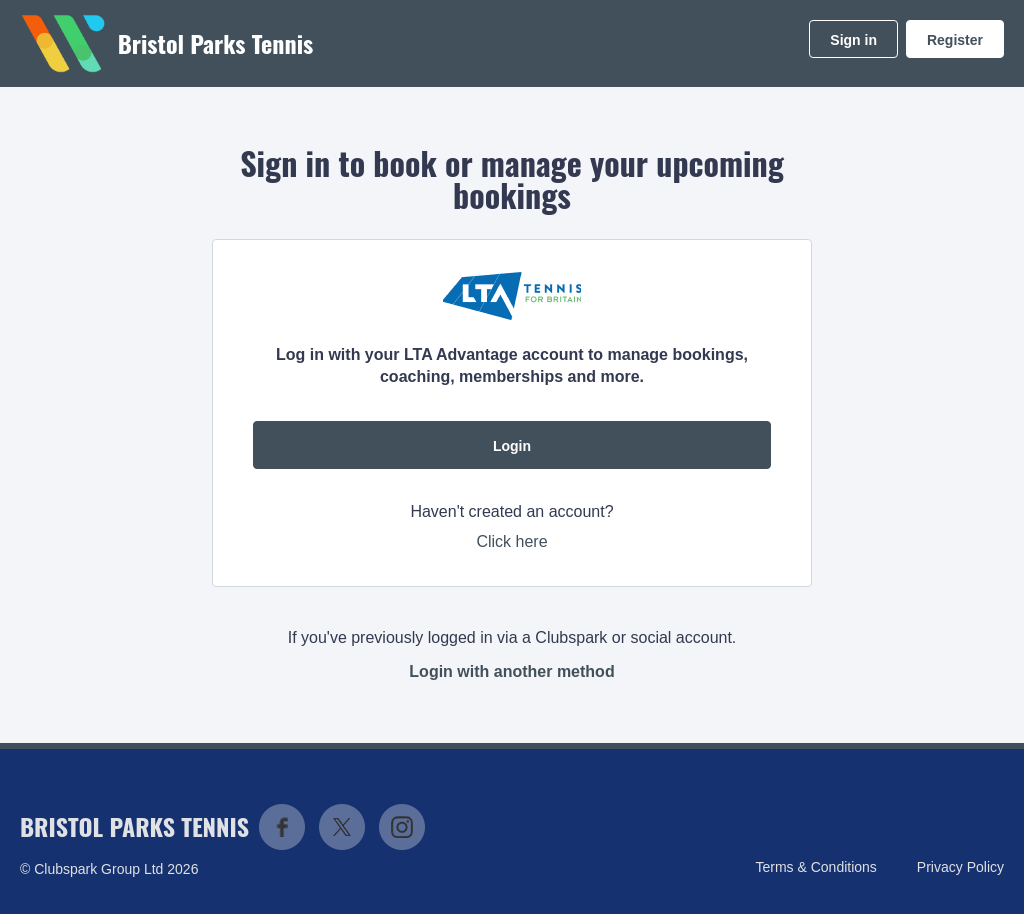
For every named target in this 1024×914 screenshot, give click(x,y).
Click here (511, 541)
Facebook (282, 827)
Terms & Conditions (815, 867)
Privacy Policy (960, 867)
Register (955, 40)
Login (512, 446)
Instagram (402, 827)
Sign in (853, 40)
